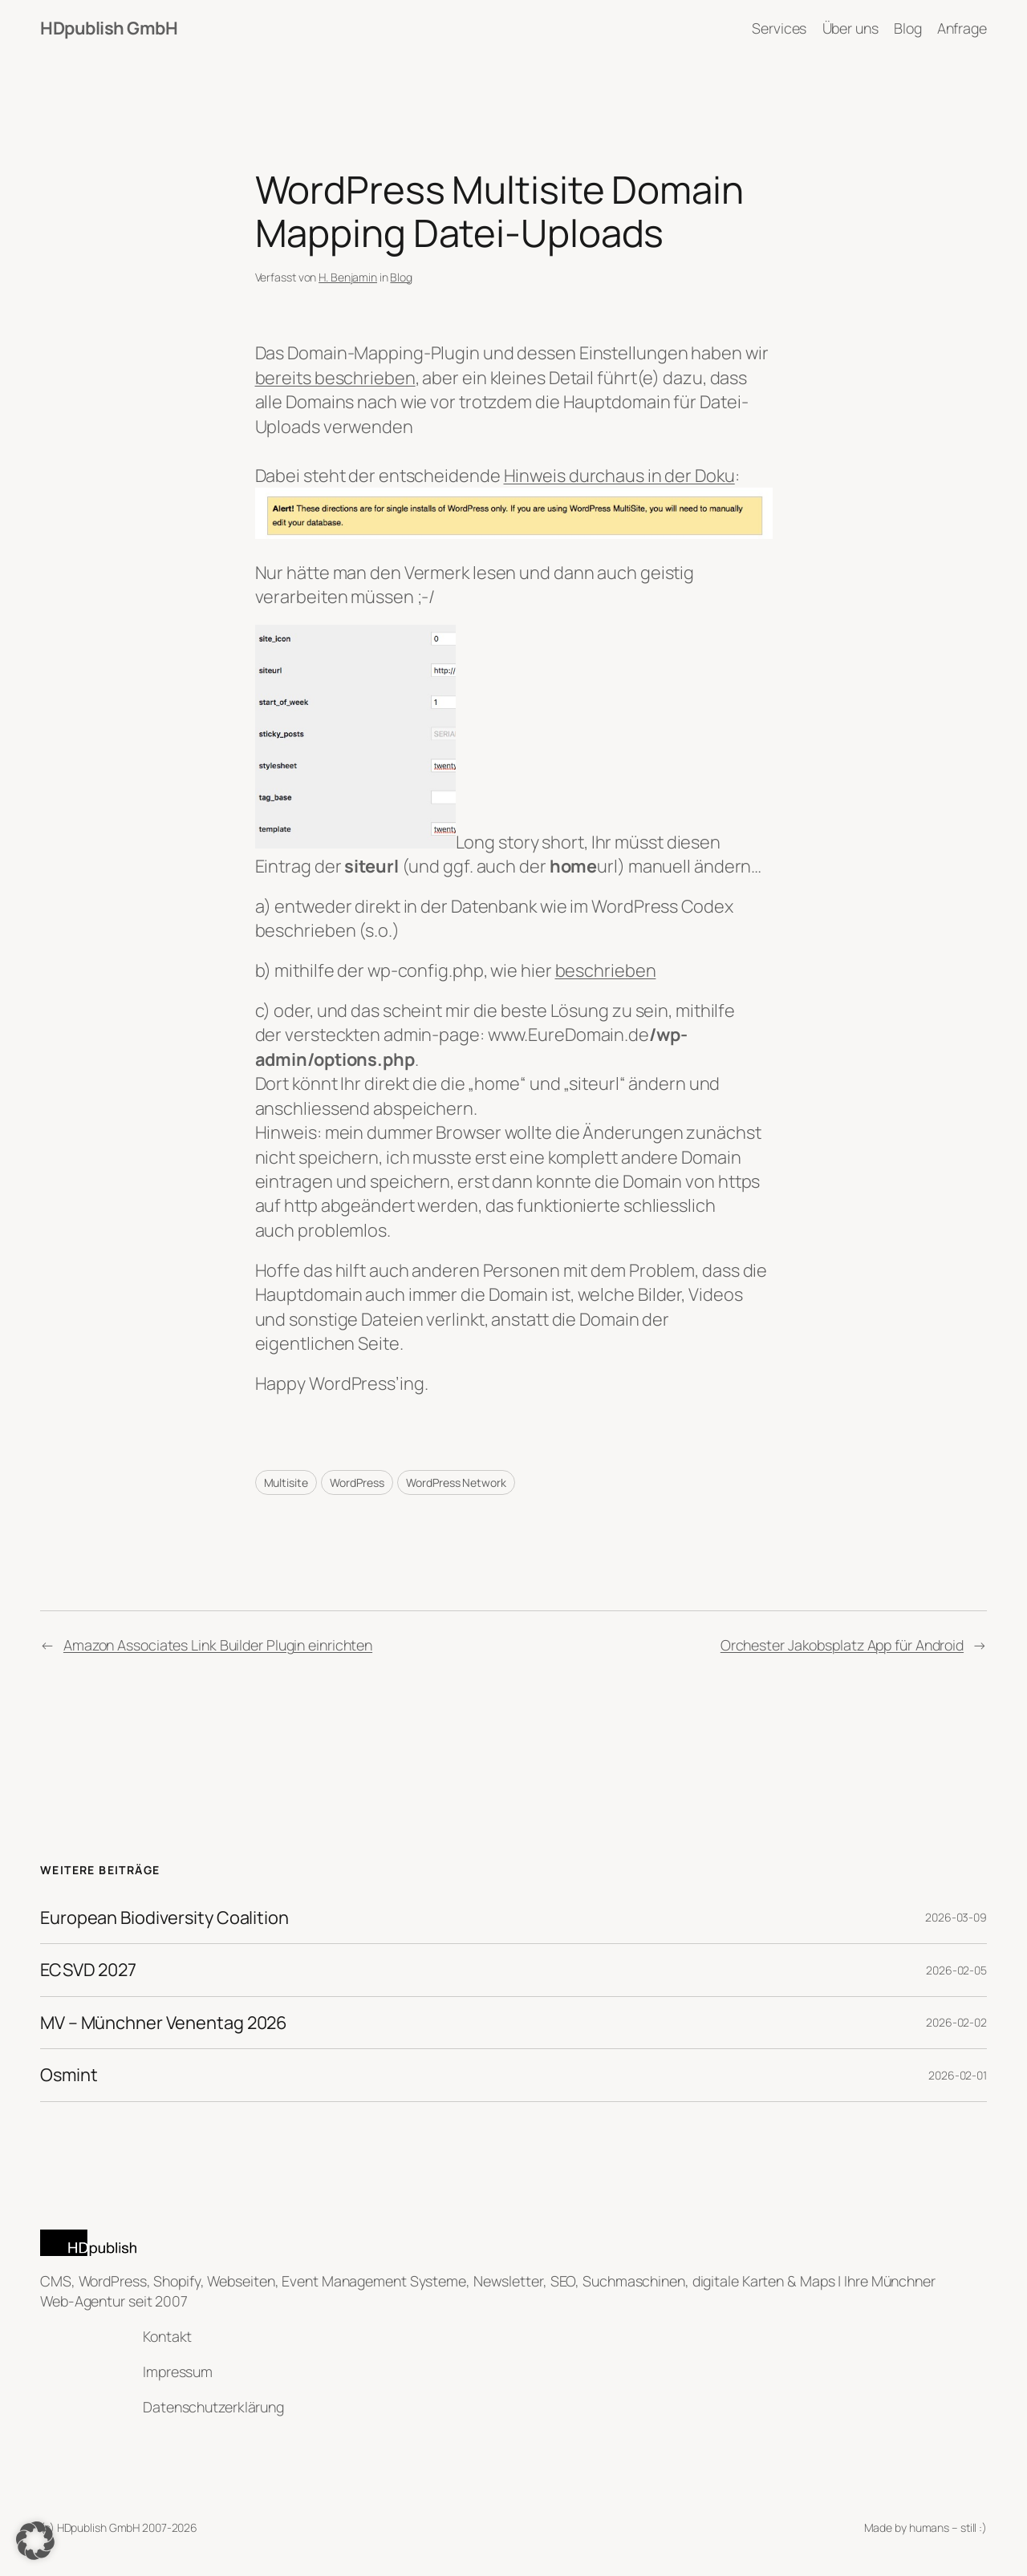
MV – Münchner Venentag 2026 (163, 2022)
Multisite (286, 1482)
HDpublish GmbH (108, 28)
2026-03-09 (956, 1917)
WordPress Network (455, 1482)
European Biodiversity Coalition (164, 1917)
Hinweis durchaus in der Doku (619, 476)
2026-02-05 (956, 1970)
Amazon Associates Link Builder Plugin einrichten (217, 1645)
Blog (401, 277)
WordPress (357, 1482)
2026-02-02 (956, 2022)
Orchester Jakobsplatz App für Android (842, 1645)
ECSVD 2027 (88, 1969)
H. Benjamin (348, 277)
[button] (35, 2540)
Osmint (68, 2074)
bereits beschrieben (335, 378)
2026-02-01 (957, 2075)
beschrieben (605, 970)
